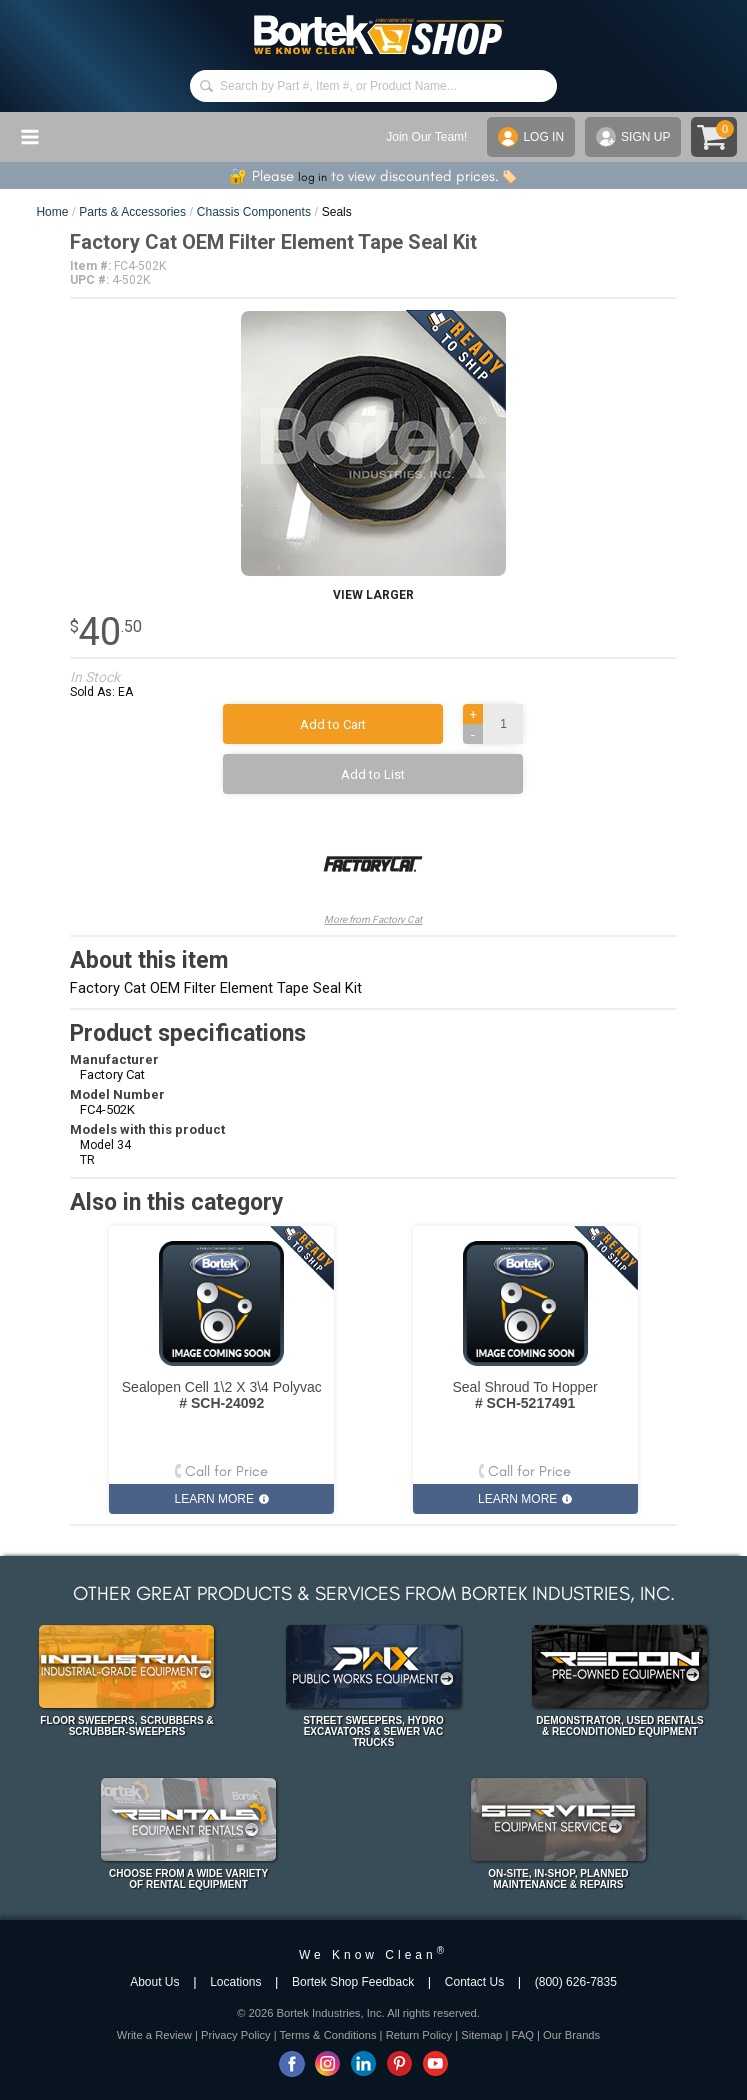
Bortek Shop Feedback (353, 1982)
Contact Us (474, 1982)
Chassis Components (254, 212)
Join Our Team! (426, 137)
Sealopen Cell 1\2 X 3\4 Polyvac (222, 1395)
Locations (235, 1982)
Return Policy (419, 2035)
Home (52, 212)
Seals (337, 212)
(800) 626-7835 (576, 1982)
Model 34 (105, 1145)
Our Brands (571, 2035)
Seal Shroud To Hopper (524, 1395)
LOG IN (531, 137)
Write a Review (154, 2035)
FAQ (522, 2035)
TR (87, 1160)
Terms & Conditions (328, 2035)
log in (312, 177)
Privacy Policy (236, 2035)
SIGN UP (633, 137)
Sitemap (481, 2035)
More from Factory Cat (373, 869)
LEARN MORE (222, 1499)
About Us (154, 1982)
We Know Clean (373, 1955)
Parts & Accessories (132, 212)
